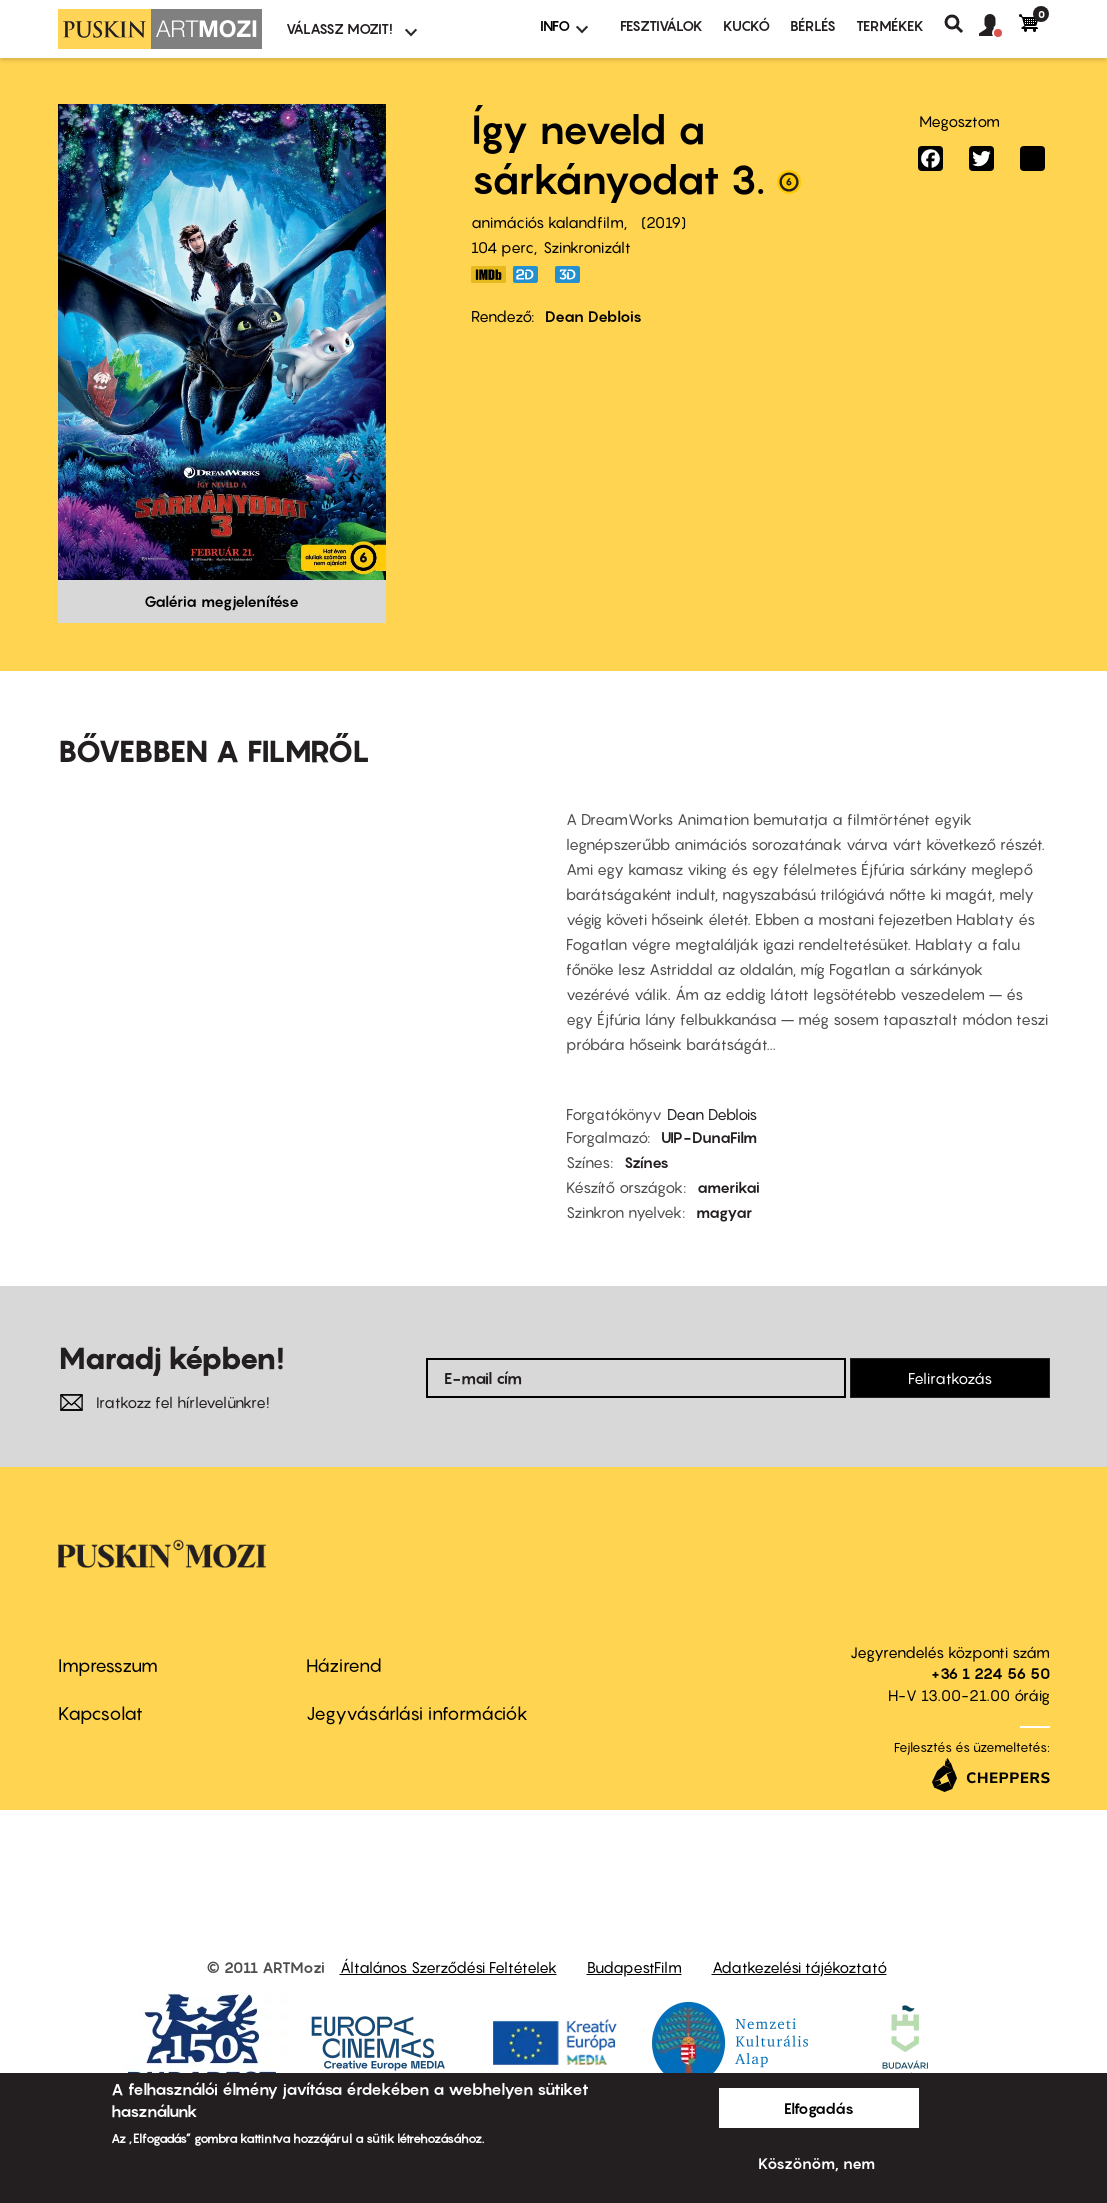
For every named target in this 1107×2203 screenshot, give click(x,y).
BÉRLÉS (813, 25)
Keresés (961, 24)
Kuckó (746, 25)
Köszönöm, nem (816, 2163)
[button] (999, 26)
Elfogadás (819, 2108)
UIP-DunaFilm (709, 1137)
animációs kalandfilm (547, 222)
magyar (724, 1212)
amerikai (728, 1187)
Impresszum (108, 1665)
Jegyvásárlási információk (417, 1713)
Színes (646, 1162)
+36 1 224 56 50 (990, 1673)
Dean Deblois (593, 316)
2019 (663, 222)
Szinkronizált (587, 247)
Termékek (890, 25)
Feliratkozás (950, 1378)
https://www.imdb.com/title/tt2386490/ (489, 274)
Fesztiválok (661, 25)
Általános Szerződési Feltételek (448, 1967)
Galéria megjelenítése (221, 601)
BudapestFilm (634, 1967)
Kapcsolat (100, 1713)
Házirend (344, 1665)
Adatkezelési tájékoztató (799, 1967)
